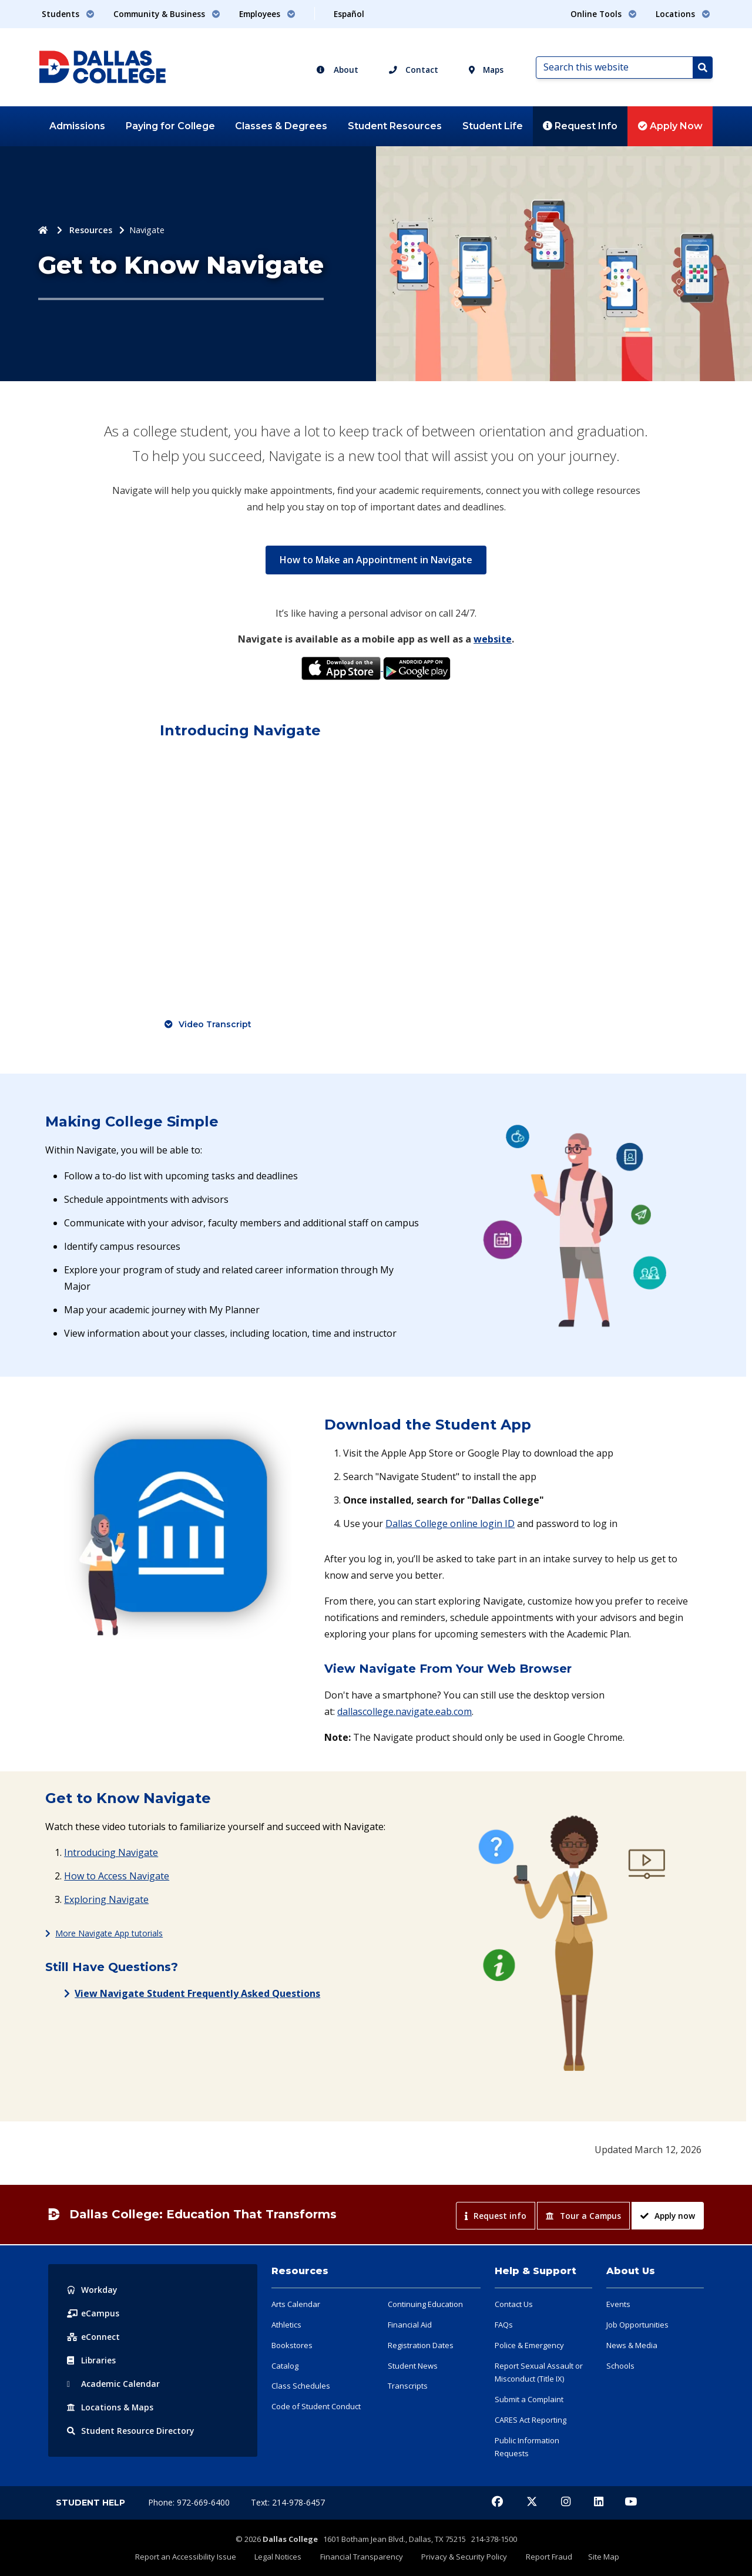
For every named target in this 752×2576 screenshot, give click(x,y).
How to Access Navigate (116, 1875)
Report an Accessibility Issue (190, 2556)
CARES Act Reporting (530, 2419)
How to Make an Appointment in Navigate (376, 559)
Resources (90, 230)
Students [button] (68, 13)
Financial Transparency (362, 2556)
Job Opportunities (637, 2324)
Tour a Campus (583, 2215)
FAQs (504, 2324)
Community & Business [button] (166, 13)
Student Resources (395, 126)
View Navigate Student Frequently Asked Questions (197, 1993)
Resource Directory (130, 2430)
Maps (486, 69)
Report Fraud (546, 2556)
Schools (620, 2365)
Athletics (286, 2324)
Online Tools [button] (603, 13)
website (493, 639)
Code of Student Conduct (316, 2406)
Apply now (667, 2215)
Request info (495, 2215)
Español (349, 13)
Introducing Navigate (111, 1852)
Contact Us (514, 2304)
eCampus (93, 2313)
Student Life (492, 126)
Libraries (91, 2360)
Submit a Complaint (529, 2399)
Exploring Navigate (106, 1899)
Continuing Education (425, 2304)
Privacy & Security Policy (463, 2556)
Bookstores (292, 2345)
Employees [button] (267, 13)
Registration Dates (421, 2345)
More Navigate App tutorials (109, 1933)
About (337, 69)
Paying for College (170, 126)
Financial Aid (410, 2324)
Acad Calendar (113, 2383)
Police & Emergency (529, 2345)
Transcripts (408, 2385)
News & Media (631, 2345)
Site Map (599, 2556)
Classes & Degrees (281, 126)
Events (618, 2304)
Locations (110, 2407)
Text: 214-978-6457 (288, 2502)
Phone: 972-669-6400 (190, 2502)
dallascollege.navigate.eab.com (404, 1711)
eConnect (93, 2336)
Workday (92, 2289)
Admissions (77, 126)
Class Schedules (300, 2385)
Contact (413, 69)
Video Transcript (215, 1024)
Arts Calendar (295, 2304)
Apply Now (670, 126)
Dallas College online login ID (450, 1523)
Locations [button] (683, 13)
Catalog (284, 2365)
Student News (413, 2365)
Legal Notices (281, 2556)
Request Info (580, 126)
